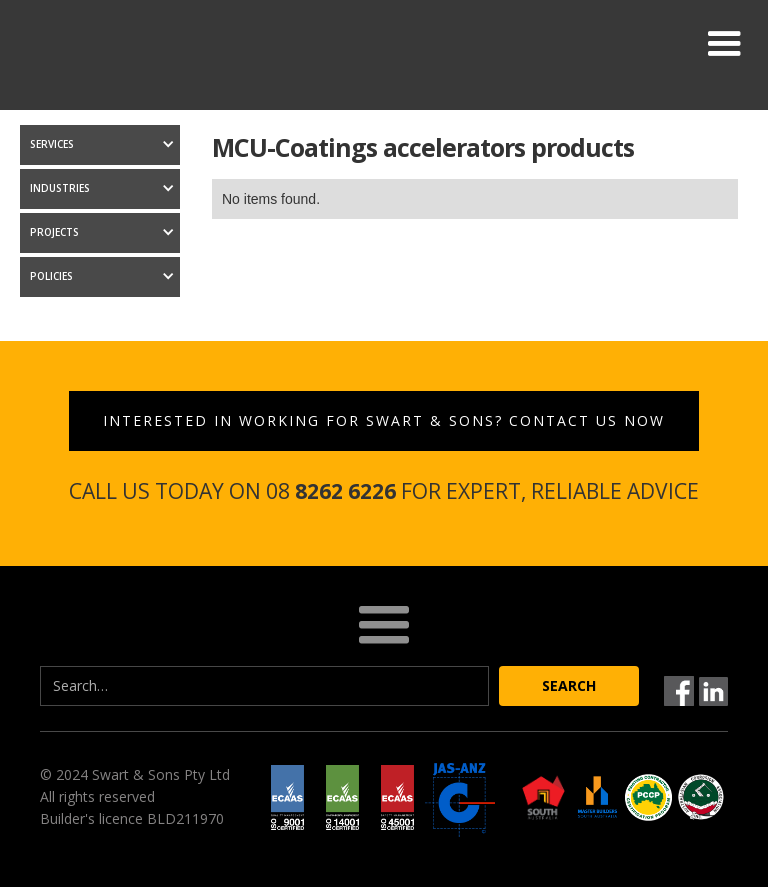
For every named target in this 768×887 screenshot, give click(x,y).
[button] (724, 44)
